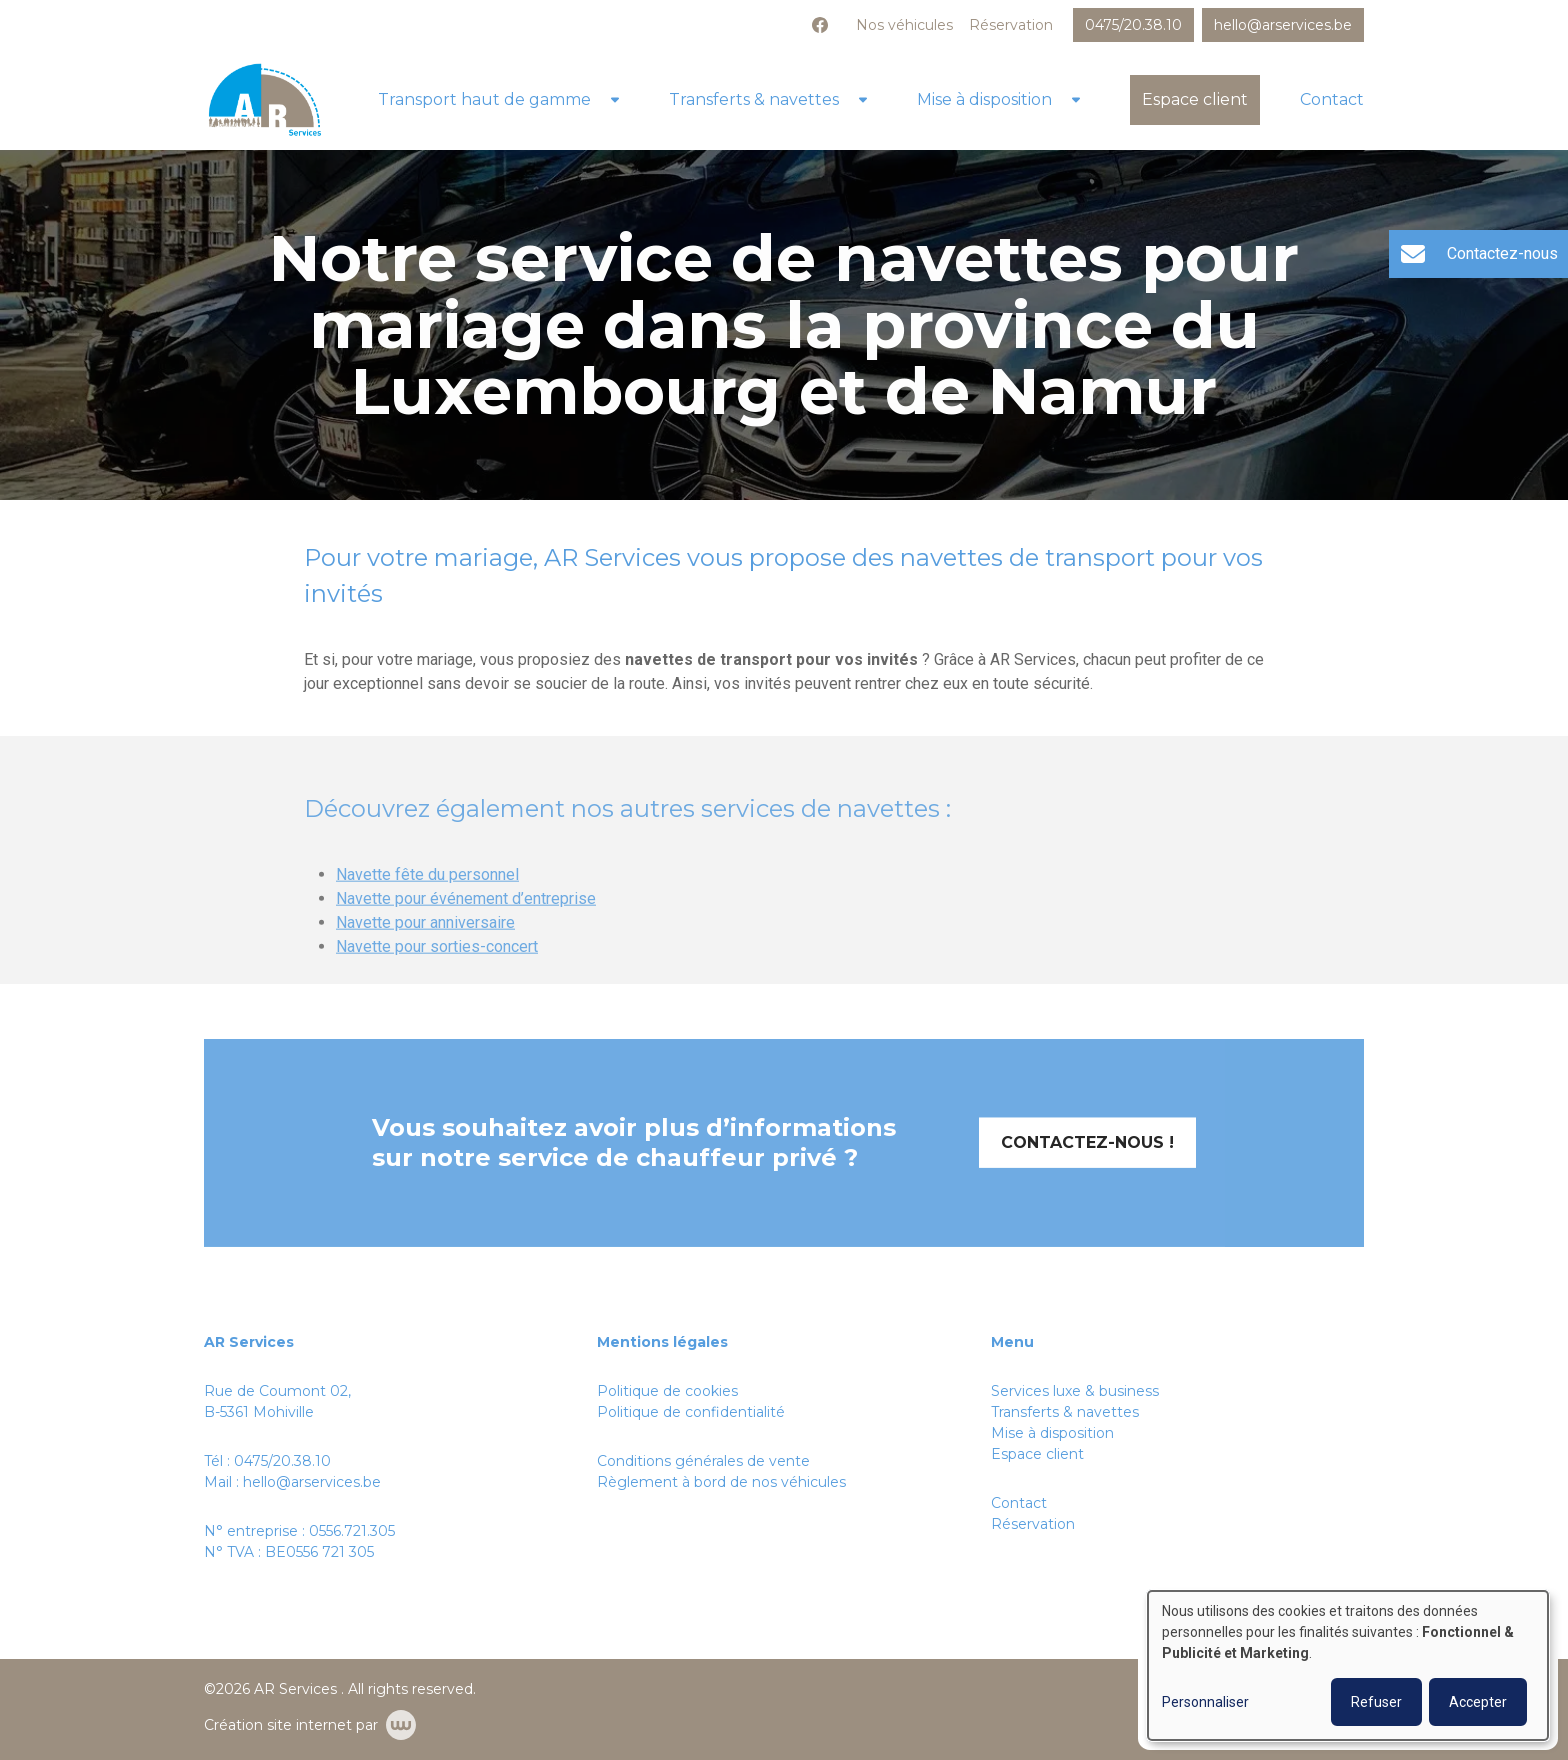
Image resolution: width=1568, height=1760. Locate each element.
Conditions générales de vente (703, 1461)
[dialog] (1348, 1665)
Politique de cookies (667, 1391)
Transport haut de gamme (484, 99)
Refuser (1376, 1702)
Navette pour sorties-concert (437, 975)
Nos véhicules (904, 25)
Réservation (1011, 25)
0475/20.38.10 (282, 1461)
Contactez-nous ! (1087, 1171)
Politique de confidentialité (691, 1412)
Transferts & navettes (754, 99)
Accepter (1478, 1702)
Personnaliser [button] (1205, 1702)
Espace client (1195, 99)
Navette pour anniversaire (425, 951)
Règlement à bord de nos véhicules (721, 1482)
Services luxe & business (1075, 1391)
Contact (1332, 99)
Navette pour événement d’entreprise (466, 927)
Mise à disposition (984, 99)
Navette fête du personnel (427, 903)
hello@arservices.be (312, 1482)
